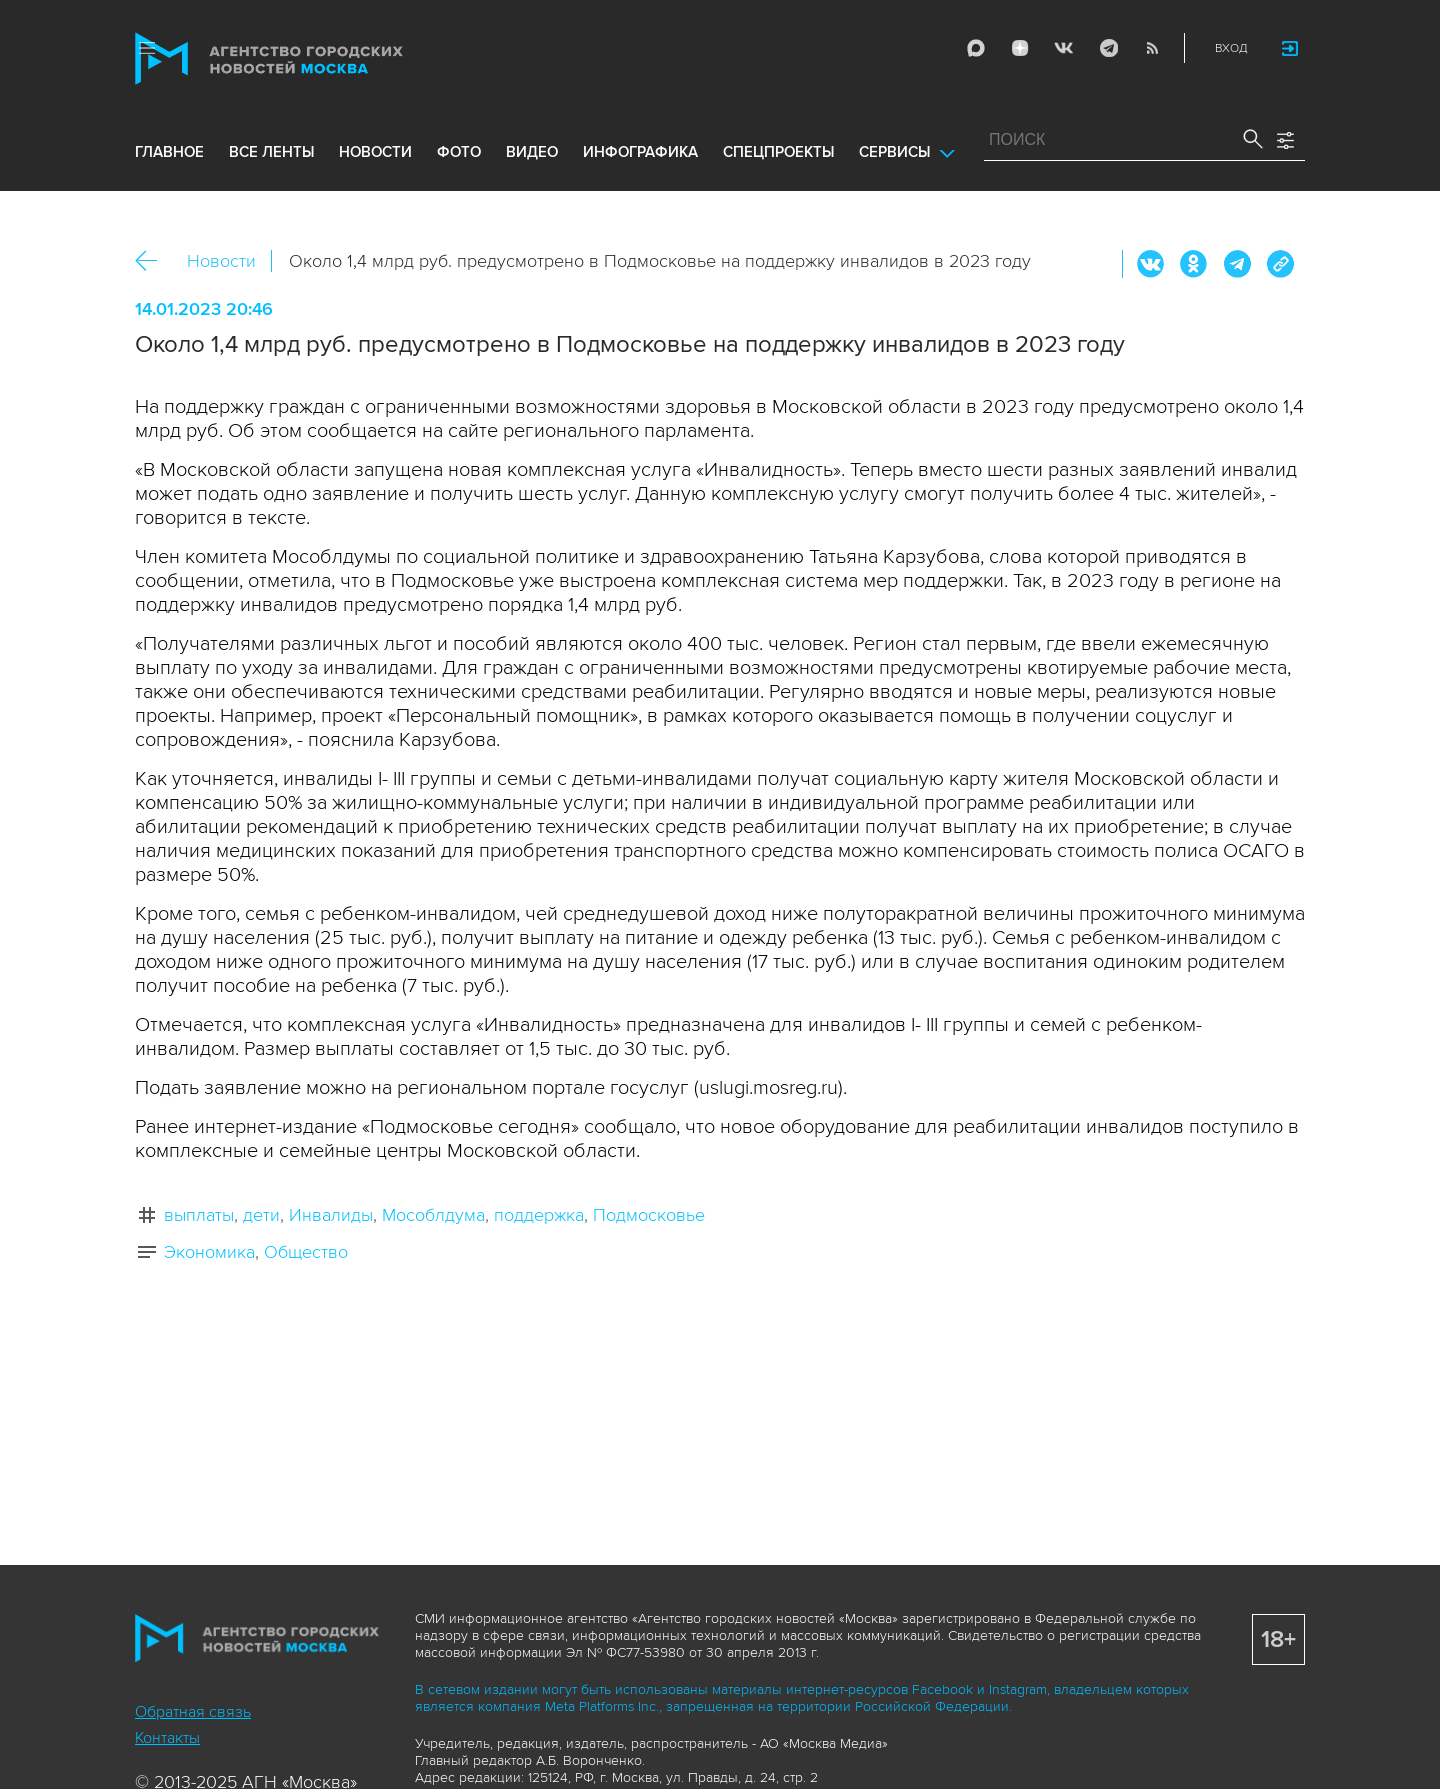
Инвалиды (331, 1215)
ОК (1194, 264)
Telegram (1108, 48)
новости (375, 152)
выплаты (199, 1215)
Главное (169, 152)
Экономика (209, 1252)
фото (459, 152)
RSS (1152, 48)
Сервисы (894, 152)
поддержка (539, 1215)
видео (532, 152)
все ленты (271, 152)
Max (976, 48)
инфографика (640, 152)
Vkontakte (1064, 48)
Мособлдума (433, 1215)
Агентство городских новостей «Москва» (307, 58)
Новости (221, 261)
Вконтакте (1151, 264)
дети (261, 1215)
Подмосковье (649, 1215)
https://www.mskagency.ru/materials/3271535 (1280, 264)
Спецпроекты (778, 152)
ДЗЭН (1020, 48)
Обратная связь (193, 1712)
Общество (306, 1252)
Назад (153, 261)
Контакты (167, 1738)
